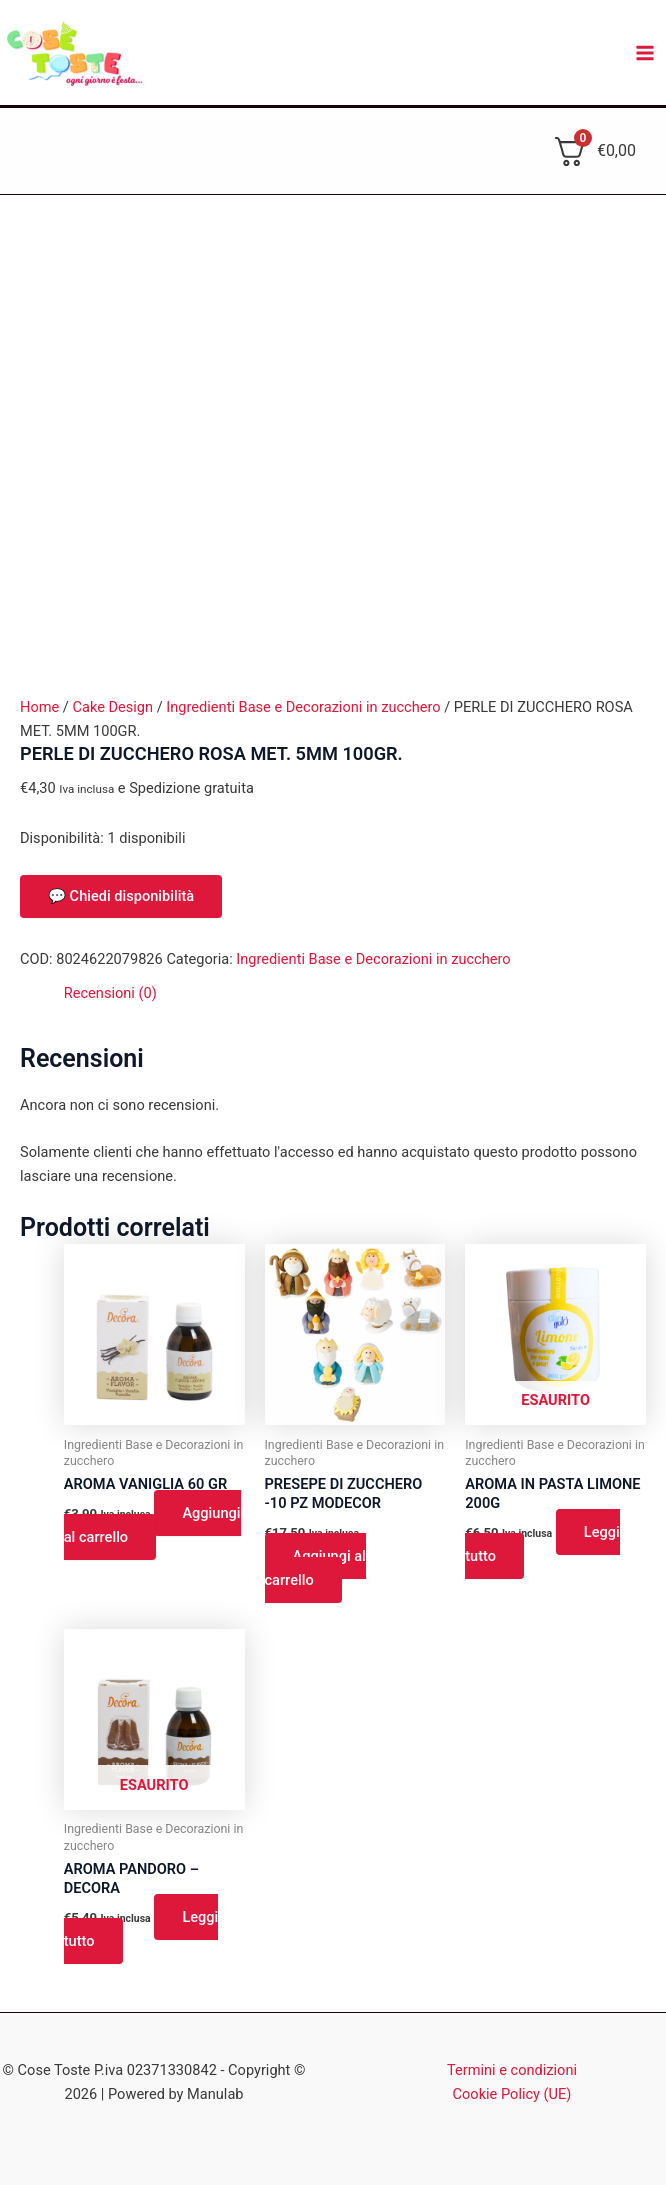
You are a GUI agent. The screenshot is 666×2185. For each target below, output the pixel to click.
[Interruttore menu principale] (645, 53)
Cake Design (112, 707)
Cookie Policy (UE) (512, 2094)
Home (39, 707)
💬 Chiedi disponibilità (121, 896)
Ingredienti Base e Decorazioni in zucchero (303, 707)
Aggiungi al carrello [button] (152, 1525)
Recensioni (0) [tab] (110, 993)
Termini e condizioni (512, 2070)
